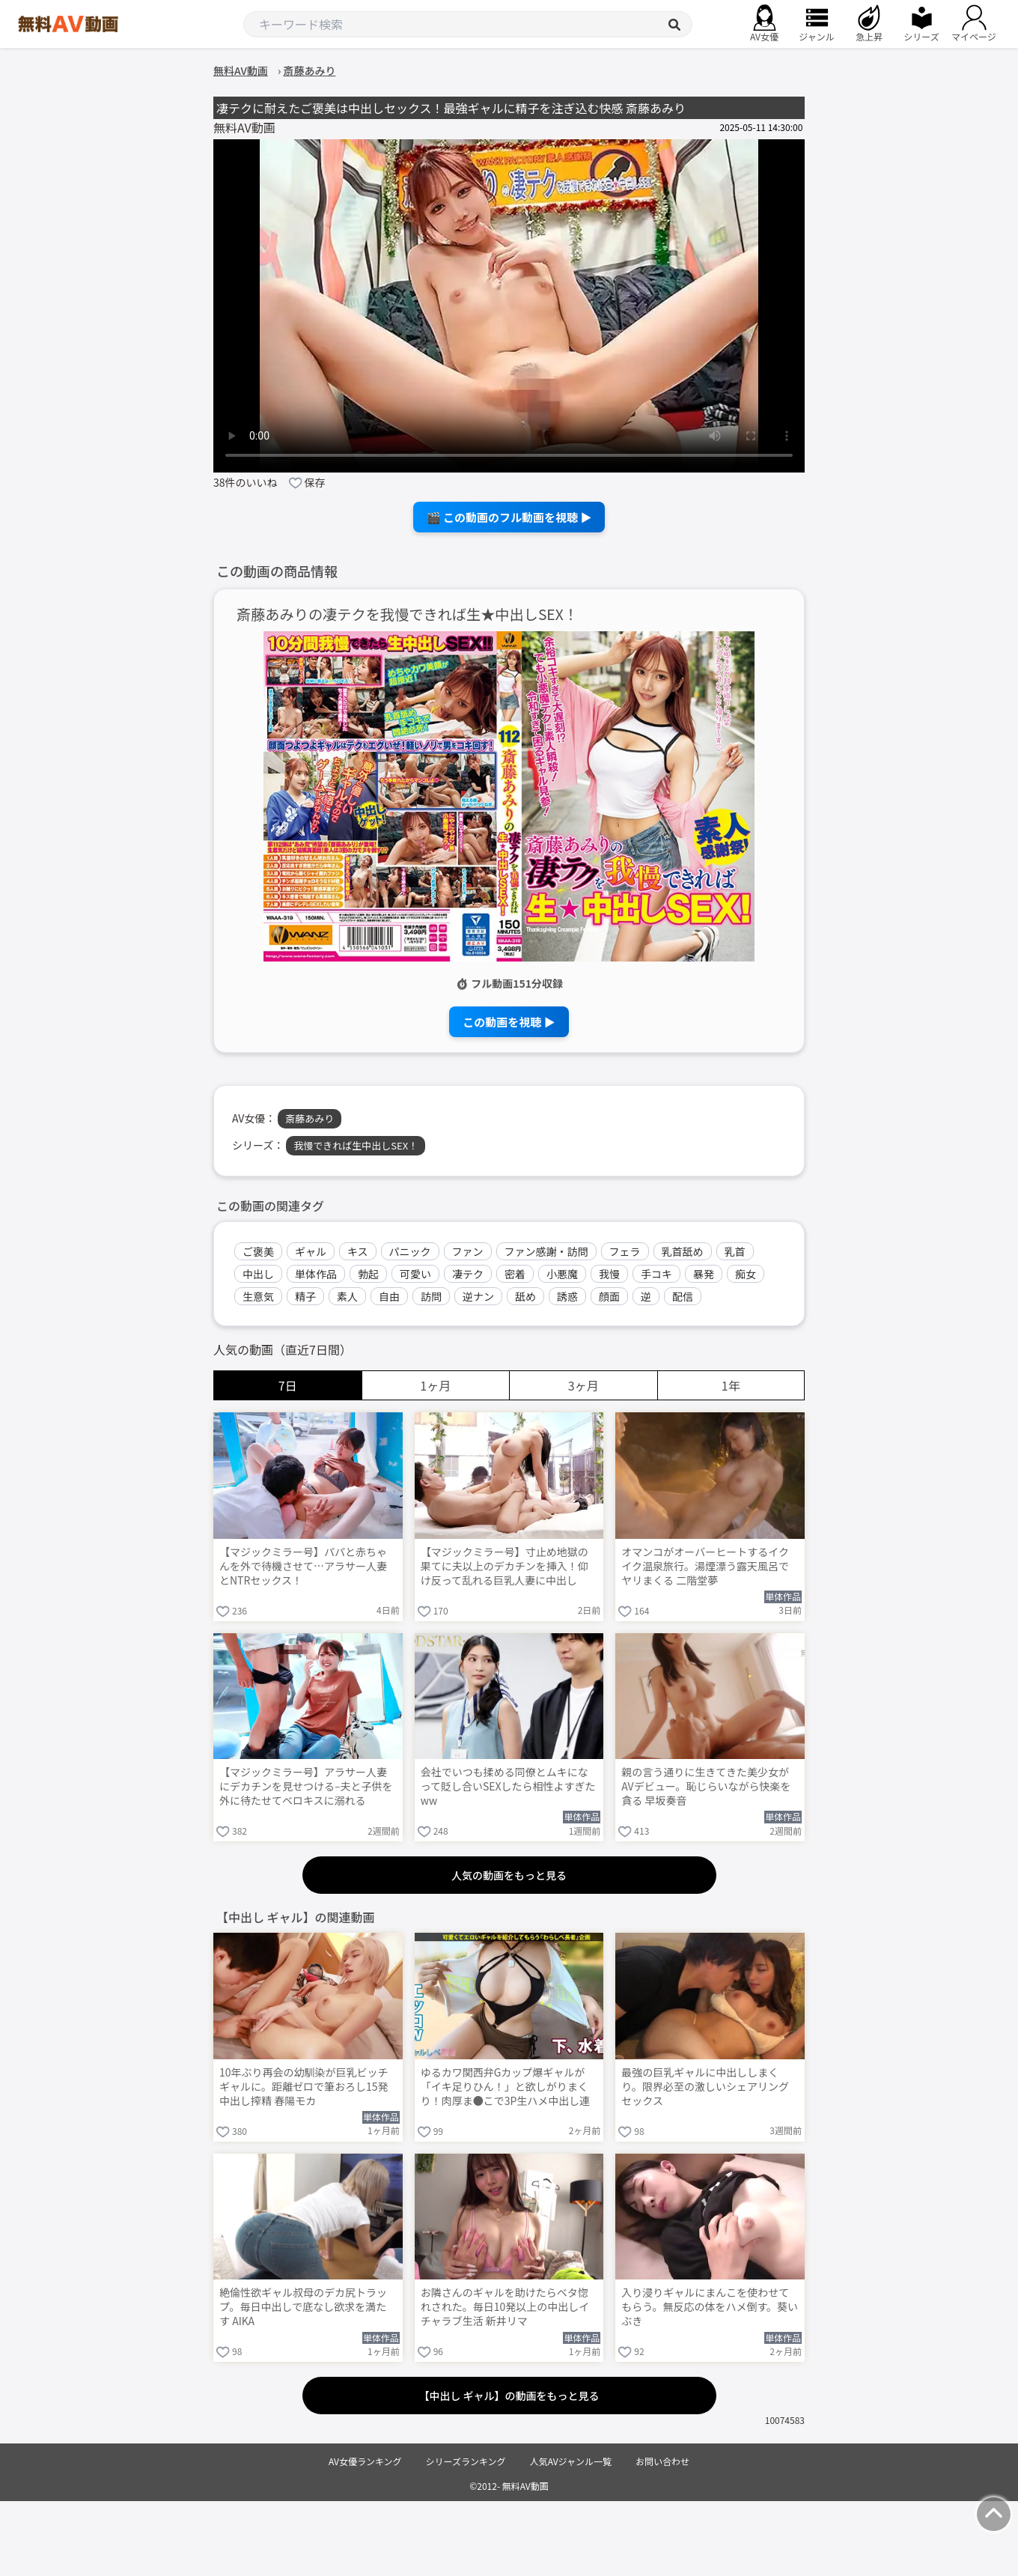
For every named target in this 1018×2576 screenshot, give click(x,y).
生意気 (258, 1296)
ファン (468, 1251)
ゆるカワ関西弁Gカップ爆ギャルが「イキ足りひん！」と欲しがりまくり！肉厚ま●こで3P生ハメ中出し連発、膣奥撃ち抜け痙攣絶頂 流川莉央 (506, 2087)
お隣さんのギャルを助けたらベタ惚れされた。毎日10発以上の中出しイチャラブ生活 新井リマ (505, 2306)
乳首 (735, 1251)
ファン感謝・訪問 (546, 1251)
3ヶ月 (583, 1385)
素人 (347, 1296)
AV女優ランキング (365, 2461)
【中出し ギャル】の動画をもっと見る (508, 2395)
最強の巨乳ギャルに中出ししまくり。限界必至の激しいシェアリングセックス (705, 2086)
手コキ (656, 1273)
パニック (410, 1251)
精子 (305, 1296)
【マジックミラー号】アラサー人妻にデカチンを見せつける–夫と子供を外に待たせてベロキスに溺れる (306, 1786)
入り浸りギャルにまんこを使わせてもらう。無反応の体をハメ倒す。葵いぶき (709, 2306)
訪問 (431, 1296)
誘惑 (567, 1296)
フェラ (625, 1251)
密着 (515, 1273)
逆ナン (478, 1296)
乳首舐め (683, 1251)
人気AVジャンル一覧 (571, 2461)
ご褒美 (258, 1251)
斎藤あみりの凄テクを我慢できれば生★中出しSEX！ (407, 614)
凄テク (468, 1273)
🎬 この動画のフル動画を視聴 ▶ (509, 517)
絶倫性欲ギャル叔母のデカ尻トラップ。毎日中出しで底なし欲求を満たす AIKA (303, 2306)
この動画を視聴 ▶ (509, 1022)
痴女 (745, 1273)
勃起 (368, 1273)
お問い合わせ (662, 2461)
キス (357, 1251)
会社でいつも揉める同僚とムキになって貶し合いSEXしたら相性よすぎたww (508, 1786)
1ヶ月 (435, 1385)
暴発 (703, 1273)
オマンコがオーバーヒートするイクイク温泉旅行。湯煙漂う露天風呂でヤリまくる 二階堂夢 (705, 1566)
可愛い (415, 1273)
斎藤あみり (309, 1118)
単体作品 (316, 1273)
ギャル (310, 1251)
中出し (258, 1273)
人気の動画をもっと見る (509, 1875)
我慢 (609, 1273)
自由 (389, 1296)
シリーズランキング (466, 2461)
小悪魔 (562, 1273)
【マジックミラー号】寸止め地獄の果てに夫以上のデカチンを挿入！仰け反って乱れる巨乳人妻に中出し (504, 1566)
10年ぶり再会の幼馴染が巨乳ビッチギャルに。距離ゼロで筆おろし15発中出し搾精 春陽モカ (303, 2086)
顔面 (609, 1296)
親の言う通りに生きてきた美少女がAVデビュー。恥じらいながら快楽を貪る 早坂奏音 (705, 1786)
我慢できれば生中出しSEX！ (355, 1145)
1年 (731, 1385)
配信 (682, 1296)
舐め (525, 1296)
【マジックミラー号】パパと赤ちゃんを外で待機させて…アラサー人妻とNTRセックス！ (303, 1566)
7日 (287, 1385)
